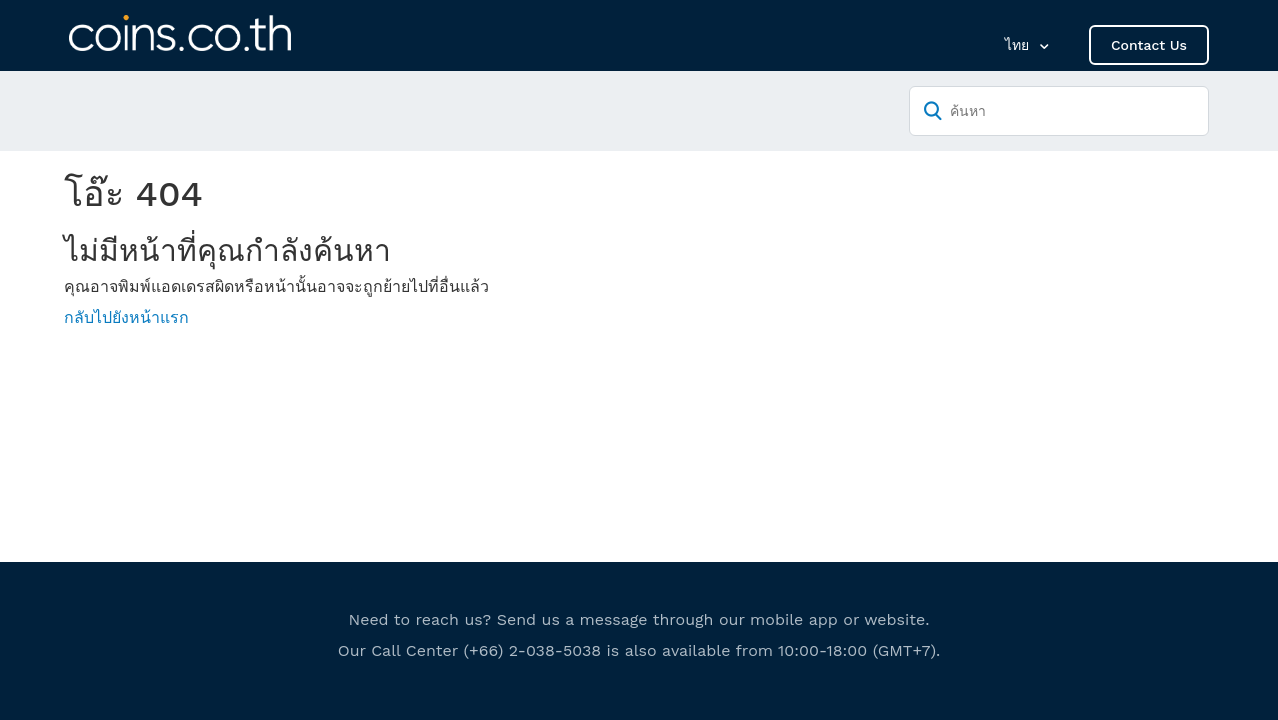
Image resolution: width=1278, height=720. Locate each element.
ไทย (1019, 45)
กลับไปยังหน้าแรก (126, 317)
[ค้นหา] (1059, 111)
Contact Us (1149, 45)
